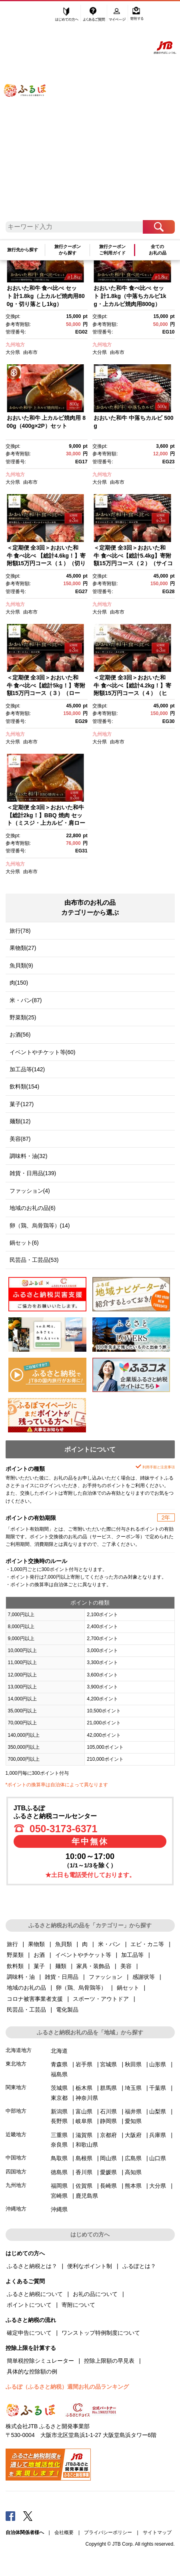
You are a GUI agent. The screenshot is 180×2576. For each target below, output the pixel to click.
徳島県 (59, 2172)
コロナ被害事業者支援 (35, 1999)
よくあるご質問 (94, 14)
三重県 (59, 2135)
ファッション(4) (30, 1191)
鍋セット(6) (24, 1242)
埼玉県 (133, 2088)
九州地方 (15, 345)
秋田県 (133, 2064)
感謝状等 (143, 1977)
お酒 (39, 1955)
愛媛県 (108, 2172)
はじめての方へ (67, 14)
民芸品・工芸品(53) (34, 1260)
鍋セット (128, 1987)
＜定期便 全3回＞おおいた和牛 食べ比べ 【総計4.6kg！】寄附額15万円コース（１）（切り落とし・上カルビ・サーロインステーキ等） (46, 563)
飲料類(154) (25, 1086)
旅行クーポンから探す (67, 249)
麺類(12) (20, 1121)
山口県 (157, 2158)
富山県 (84, 2111)
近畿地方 (16, 2134)
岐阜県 (84, 2121)
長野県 (59, 2121)
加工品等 (132, 1955)
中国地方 (16, 2158)
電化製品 (67, 2009)
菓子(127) (22, 1104)
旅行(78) (20, 931)
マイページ (118, 14)
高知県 (133, 2172)
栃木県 (84, 2088)
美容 (126, 1966)
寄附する (137, 14)
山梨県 (157, 2111)
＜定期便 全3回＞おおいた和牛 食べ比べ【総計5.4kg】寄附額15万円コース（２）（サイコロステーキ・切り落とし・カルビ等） (133, 563)
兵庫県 (157, 2135)
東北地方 (16, 2064)
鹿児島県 (87, 2196)
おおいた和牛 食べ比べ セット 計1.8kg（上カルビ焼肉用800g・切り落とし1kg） (46, 296)
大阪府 (133, 2135)
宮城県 (108, 2064)
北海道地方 (19, 2050)
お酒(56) (20, 1034)
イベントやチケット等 (83, 1955)
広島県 (133, 2158)
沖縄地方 (16, 2209)
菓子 (39, 1966)
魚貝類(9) (21, 965)
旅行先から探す (22, 249)
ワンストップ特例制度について (101, 2333)
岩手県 (84, 2064)
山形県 (157, 2064)
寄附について (78, 2305)
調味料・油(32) (29, 1156)
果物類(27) (23, 948)
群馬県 (108, 2088)
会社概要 (64, 2532)
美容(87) (20, 1139)
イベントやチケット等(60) (43, 1052)
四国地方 (16, 2172)
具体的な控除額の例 (32, 2371)
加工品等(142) (27, 1069)
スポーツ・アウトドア (101, 1999)
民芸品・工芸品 (26, 2009)
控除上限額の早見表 (109, 2361)
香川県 (84, 2172)
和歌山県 (87, 2144)
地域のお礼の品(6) (33, 1208)
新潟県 (59, 2111)
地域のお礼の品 (26, 1987)
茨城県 (59, 2088)
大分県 (13, 352)
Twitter (28, 2515)
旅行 (12, 1944)
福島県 (59, 2074)
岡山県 (108, 2158)
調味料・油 (21, 1977)
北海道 (59, 2051)
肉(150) (19, 982)
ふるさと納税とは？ (32, 2266)
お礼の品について (95, 2294)
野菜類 (15, 1955)
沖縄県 (59, 2209)
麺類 (60, 1966)
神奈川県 (87, 2098)
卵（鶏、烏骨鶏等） (81, 1987)
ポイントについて (29, 2305)
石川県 (108, 2111)
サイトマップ (157, 2532)
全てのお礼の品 (157, 249)
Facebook (10, 2515)
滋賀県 (84, 2135)
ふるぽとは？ (139, 2266)
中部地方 (16, 2111)
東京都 (59, 2098)
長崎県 (108, 2186)
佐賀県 (84, 2186)
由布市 (30, 352)
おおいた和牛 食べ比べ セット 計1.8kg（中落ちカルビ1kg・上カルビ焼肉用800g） (130, 296)
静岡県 (108, 2121)
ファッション (105, 1977)
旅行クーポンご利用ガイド (112, 249)
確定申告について (29, 2333)
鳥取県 (59, 2158)
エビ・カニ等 (147, 1944)
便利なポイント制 (89, 2266)
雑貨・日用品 (61, 1977)
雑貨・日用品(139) (33, 1173)
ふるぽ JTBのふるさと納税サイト (31, 115)
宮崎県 (59, 2196)
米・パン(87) (26, 1000)
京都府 (108, 2135)
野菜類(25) (23, 1017)
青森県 (59, 2064)
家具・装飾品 (93, 1966)
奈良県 (59, 2144)
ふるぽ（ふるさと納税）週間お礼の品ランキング (67, 2386)
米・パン (109, 1944)
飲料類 (15, 1966)
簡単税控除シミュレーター (40, 2361)
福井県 (133, 2111)
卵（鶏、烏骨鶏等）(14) (40, 1225)
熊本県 (133, 2186)
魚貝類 (63, 1944)
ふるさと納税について (35, 2294)
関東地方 (16, 2087)
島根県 (84, 2158)
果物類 (36, 1944)
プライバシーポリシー (108, 2532)
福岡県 (59, 2186)
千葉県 (157, 2088)
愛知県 (133, 2121)
